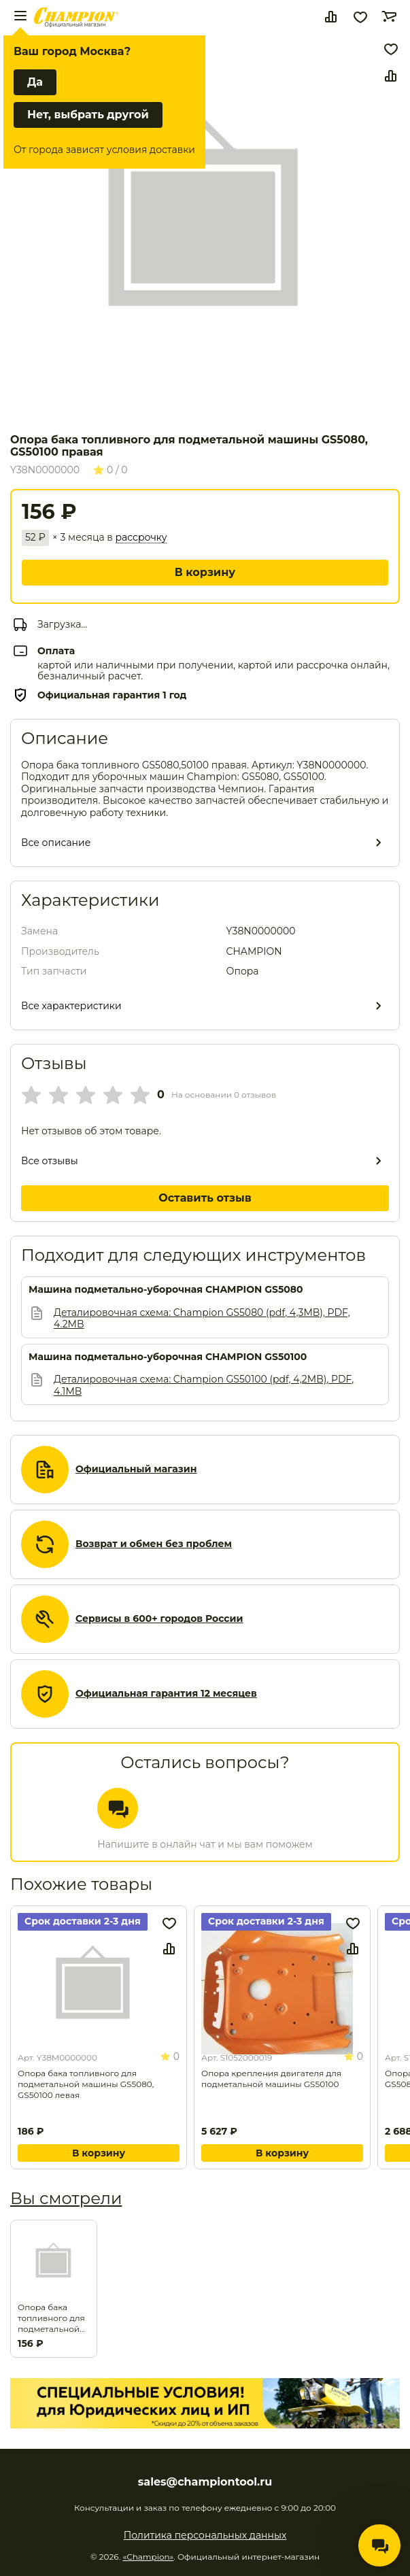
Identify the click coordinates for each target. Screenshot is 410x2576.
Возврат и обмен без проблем (153, 1544)
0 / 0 (110, 469)
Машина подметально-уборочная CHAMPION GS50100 (168, 1357)
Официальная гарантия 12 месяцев (166, 1693)
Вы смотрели (66, 2198)
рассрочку (141, 537)
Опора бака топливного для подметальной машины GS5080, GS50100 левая (86, 2084)
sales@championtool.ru (205, 2482)
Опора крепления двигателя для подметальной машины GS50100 (271, 2078)
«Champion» (147, 2557)
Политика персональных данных (205, 2535)
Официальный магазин (136, 1469)
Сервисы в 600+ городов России (159, 1619)
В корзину (205, 572)
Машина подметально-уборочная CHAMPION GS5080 (166, 1289)
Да (35, 81)
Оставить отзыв (205, 1197)
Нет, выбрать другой (88, 114)
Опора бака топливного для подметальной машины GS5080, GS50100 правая (54, 2318)
